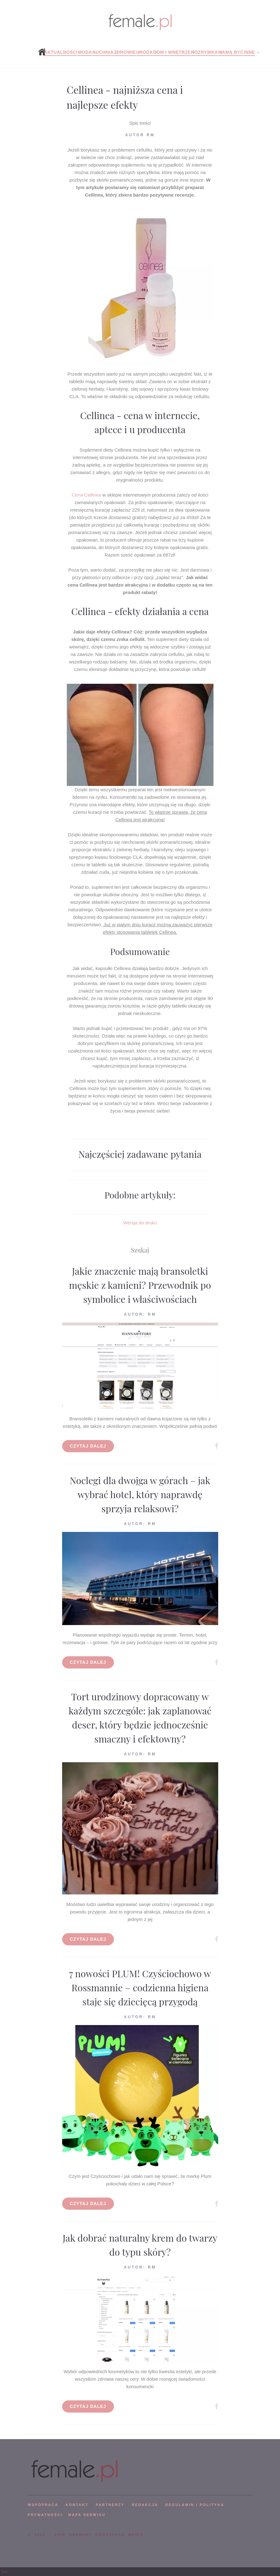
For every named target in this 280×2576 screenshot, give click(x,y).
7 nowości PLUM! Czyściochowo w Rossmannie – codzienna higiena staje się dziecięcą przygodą (140, 1987)
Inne (249, 52)
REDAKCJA (145, 2505)
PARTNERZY (110, 2505)
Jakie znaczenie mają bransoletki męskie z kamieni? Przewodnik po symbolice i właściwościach (140, 1285)
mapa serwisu (87, 2515)
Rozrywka (204, 52)
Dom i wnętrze (172, 52)
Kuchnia (103, 52)
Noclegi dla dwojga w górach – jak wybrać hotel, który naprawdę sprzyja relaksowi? (140, 1494)
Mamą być (230, 52)
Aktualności (60, 52)
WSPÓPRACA (43, 2505)
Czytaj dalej (88, 1445)
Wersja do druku (140, 1222)
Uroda (144, 52)
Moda (85, 52)
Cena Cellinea (86, 495)
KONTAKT (77, 2505)
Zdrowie (125, 52)
